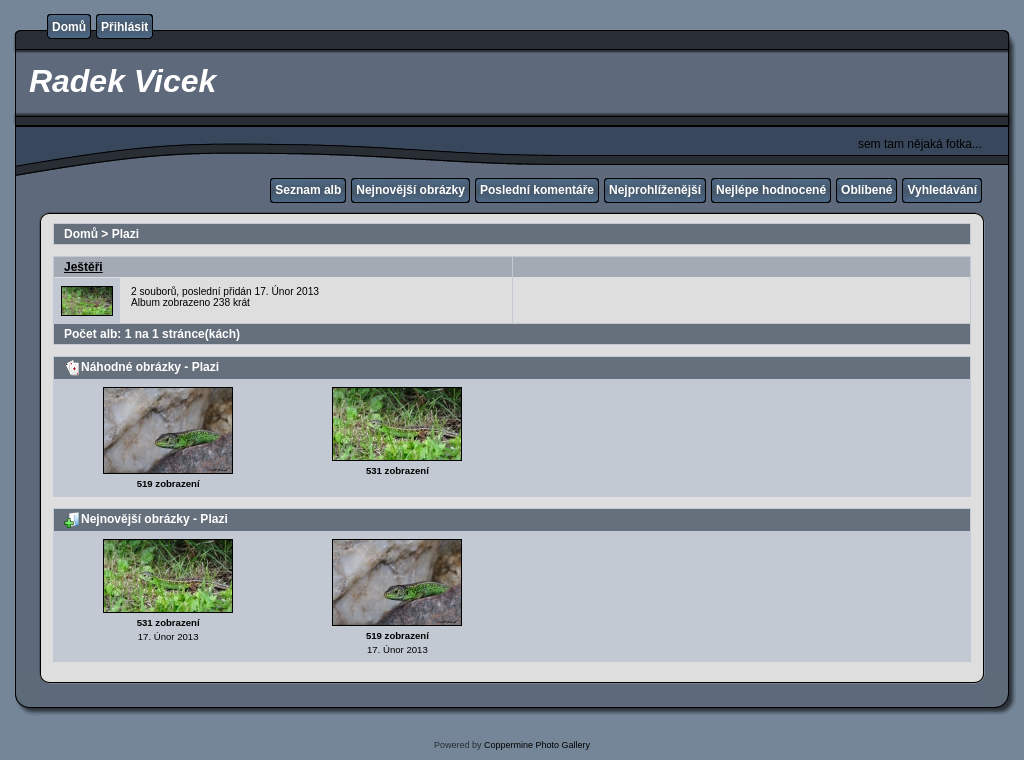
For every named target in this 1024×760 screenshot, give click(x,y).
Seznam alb (308, 190)
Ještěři (83, 267)
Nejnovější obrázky (410, 190)
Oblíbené (866, 190)
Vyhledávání (942, 190)
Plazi (125, 234)
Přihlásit (124, 27)
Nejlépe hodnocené (771, 190)
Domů (69, 27)
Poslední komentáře (537, 190)
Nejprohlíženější (655, 190)
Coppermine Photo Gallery (537, 745)
